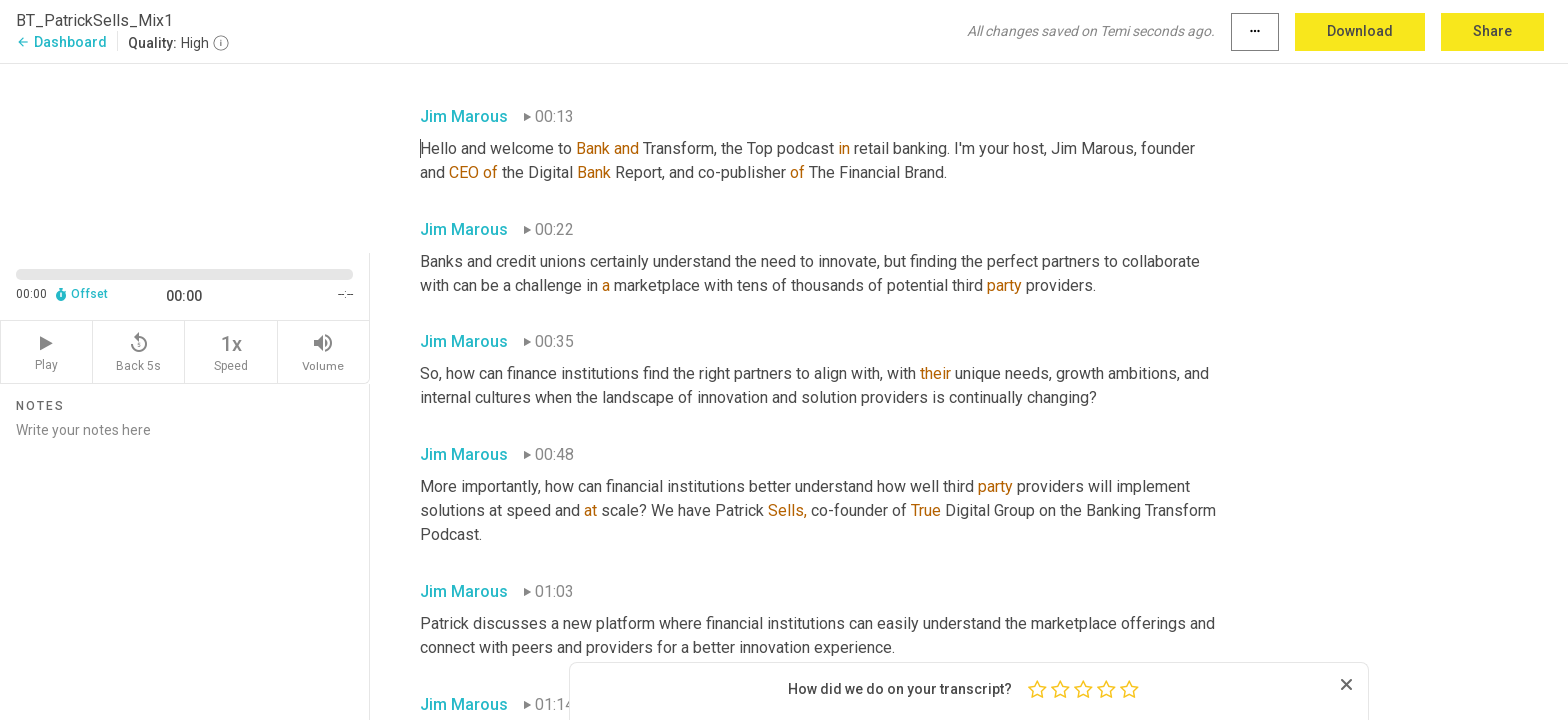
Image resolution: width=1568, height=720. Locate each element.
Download (1360, 31)
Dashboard (61, 42)
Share (1492, 31)
